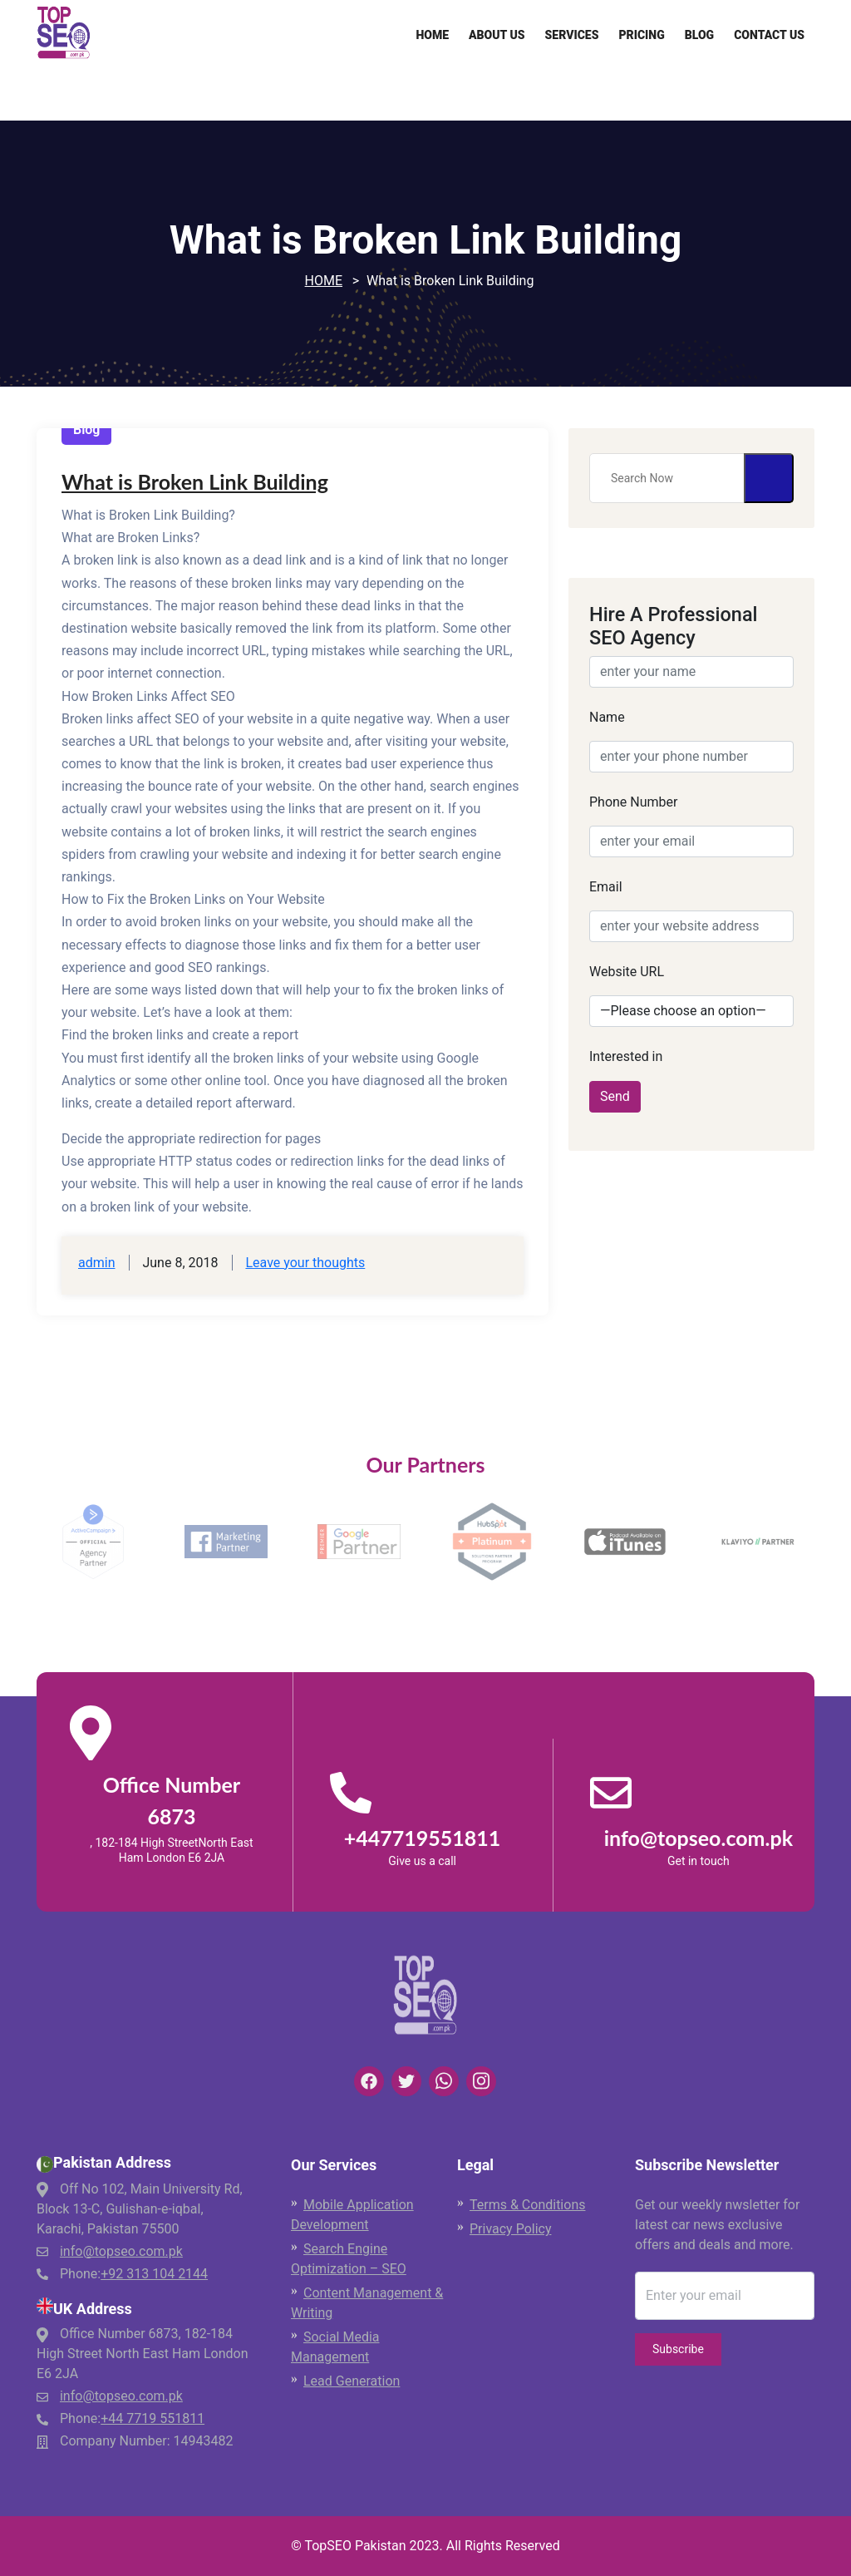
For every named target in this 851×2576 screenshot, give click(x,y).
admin (96, 1263)
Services (572, 35)
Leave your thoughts (305, 1263)
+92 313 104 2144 (154, 2274)
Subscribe (678, 2349)
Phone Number (633, 802)
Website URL (626, 972)
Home (432, 35)
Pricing (641, 35)
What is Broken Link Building (194, 481)
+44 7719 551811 (152, 2418)
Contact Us (769, 35)
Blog (699, 35)
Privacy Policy (511, 2229)
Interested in (625, 1056)
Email (605, 887)
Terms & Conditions (528, 2205)
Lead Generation (351, 2381)
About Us (497, 35)
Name (607, 717)
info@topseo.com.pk (121, 2251)
